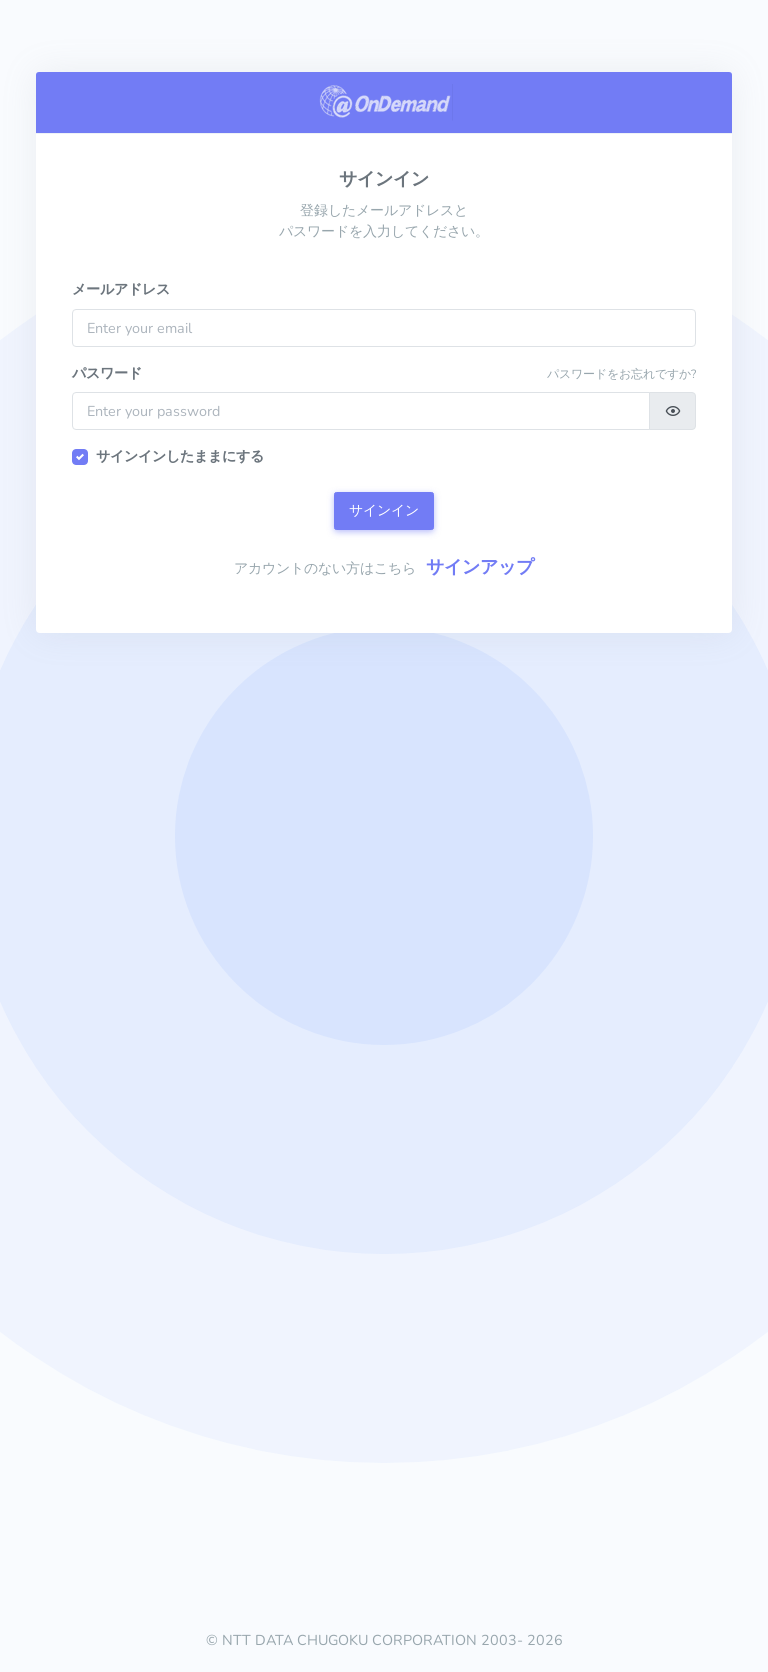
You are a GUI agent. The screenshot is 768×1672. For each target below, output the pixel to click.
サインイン (384, 510)
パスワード (107, 373)
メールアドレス (121, 289)
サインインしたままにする (180, 456)
